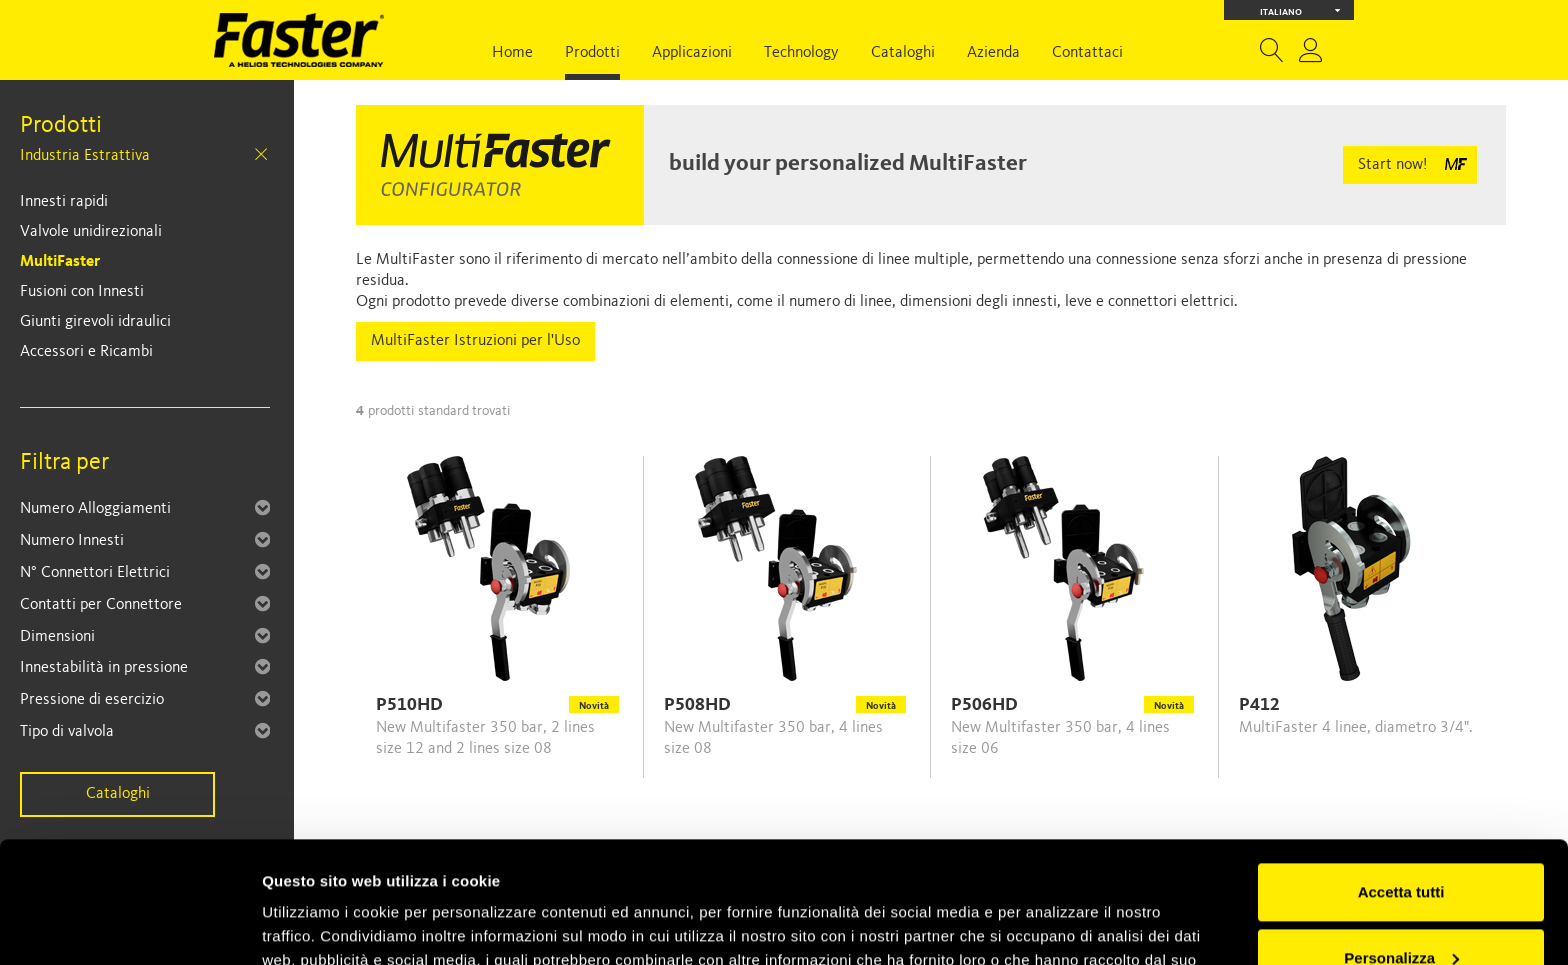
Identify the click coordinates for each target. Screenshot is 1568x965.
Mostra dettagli (316, 925)
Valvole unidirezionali (91, 232)
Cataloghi (903, 53)
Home (512, 53)
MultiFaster (60, 262)
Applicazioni (692, 53)
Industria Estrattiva (85, 156)
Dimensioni (57, 637)
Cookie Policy (779, 870)
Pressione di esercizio (92, 700)
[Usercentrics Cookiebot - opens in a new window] (129, 926)
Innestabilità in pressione (104, 668)
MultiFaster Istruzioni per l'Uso (475, 341)
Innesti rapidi (64, 202)
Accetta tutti (1401, 778)
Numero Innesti (72, 541)
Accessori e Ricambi (86, 352)
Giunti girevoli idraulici (95, 322)
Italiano (1300, 10)
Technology (801, 53)
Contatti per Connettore (101, 605)
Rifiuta (1401, 909)
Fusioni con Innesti (82, 292)
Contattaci (1087, 53)
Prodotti (592, 53)
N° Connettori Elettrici (95, 573)
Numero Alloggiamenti (95, 509)
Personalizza (1401, 843)
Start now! (1392, 165)
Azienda (993, 53)
